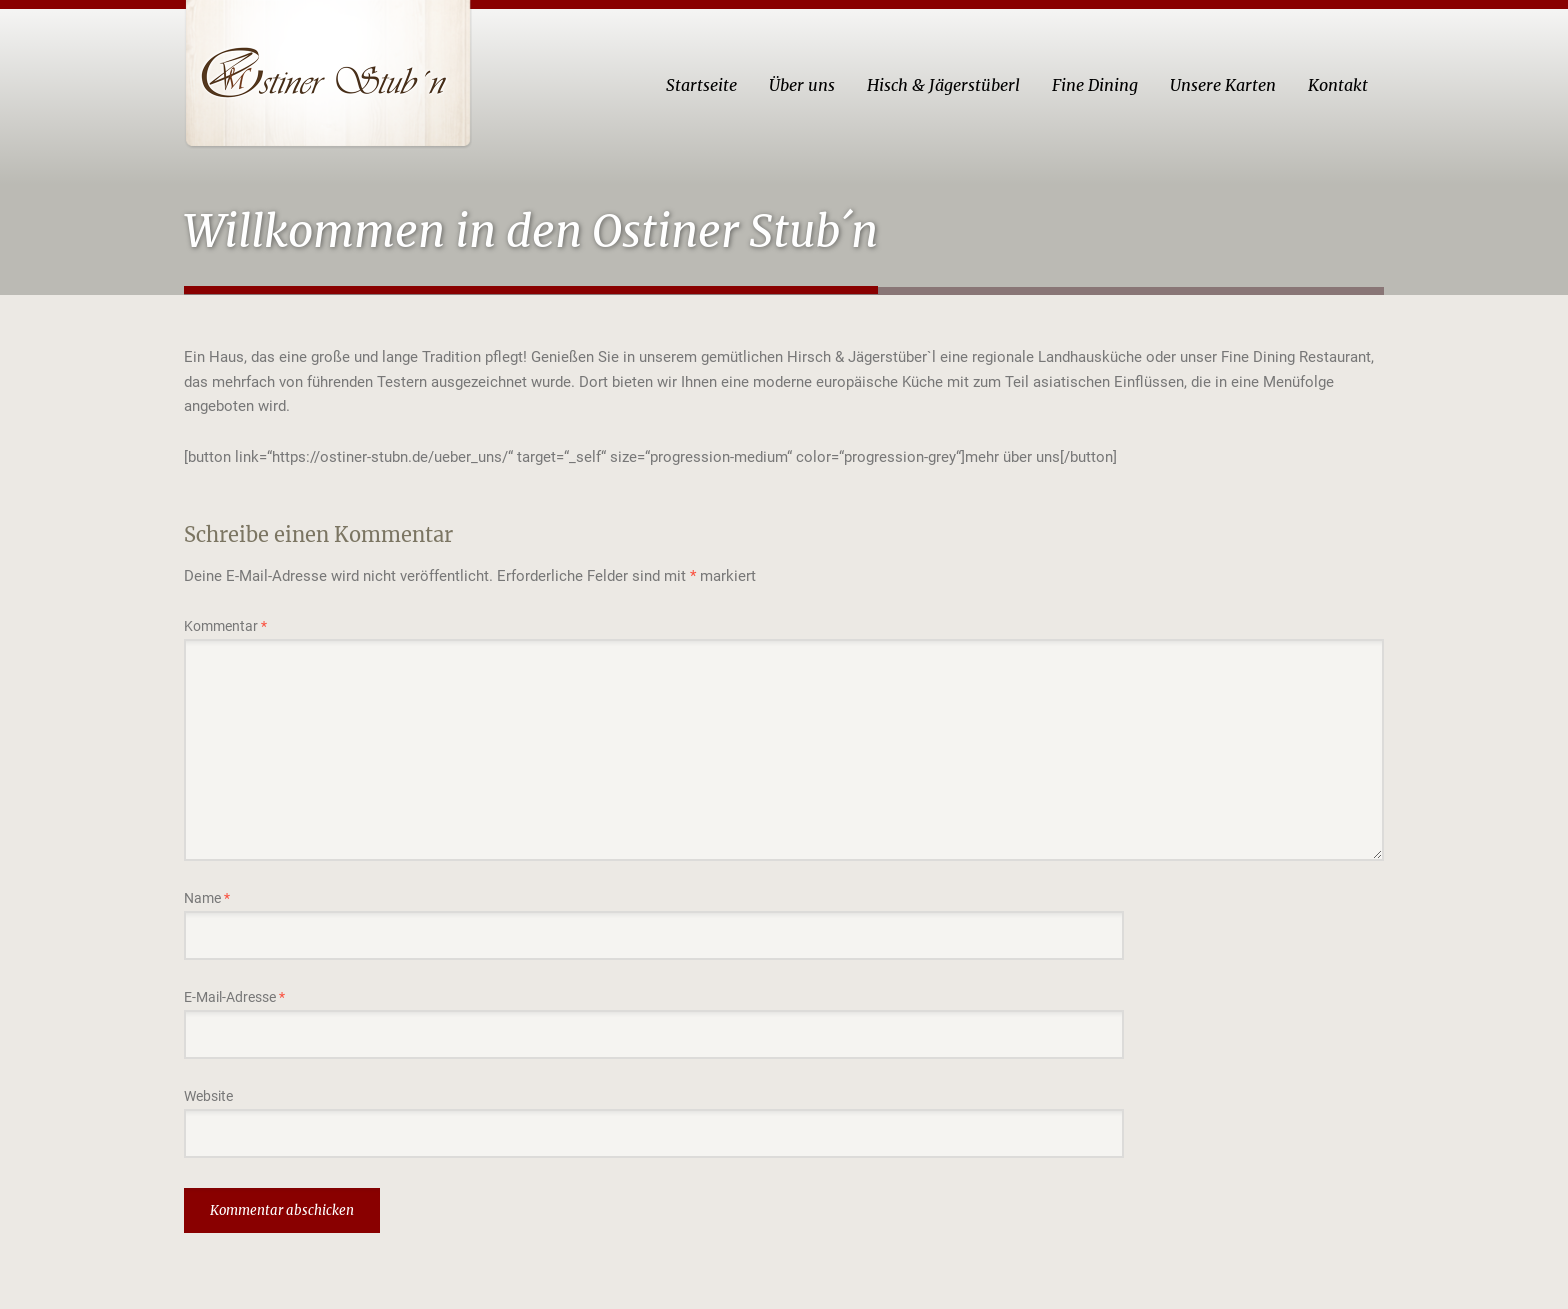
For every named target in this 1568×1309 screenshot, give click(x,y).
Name (207, 898)
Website (208, 1096)
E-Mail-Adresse (234, 997)
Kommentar (225, 626)
